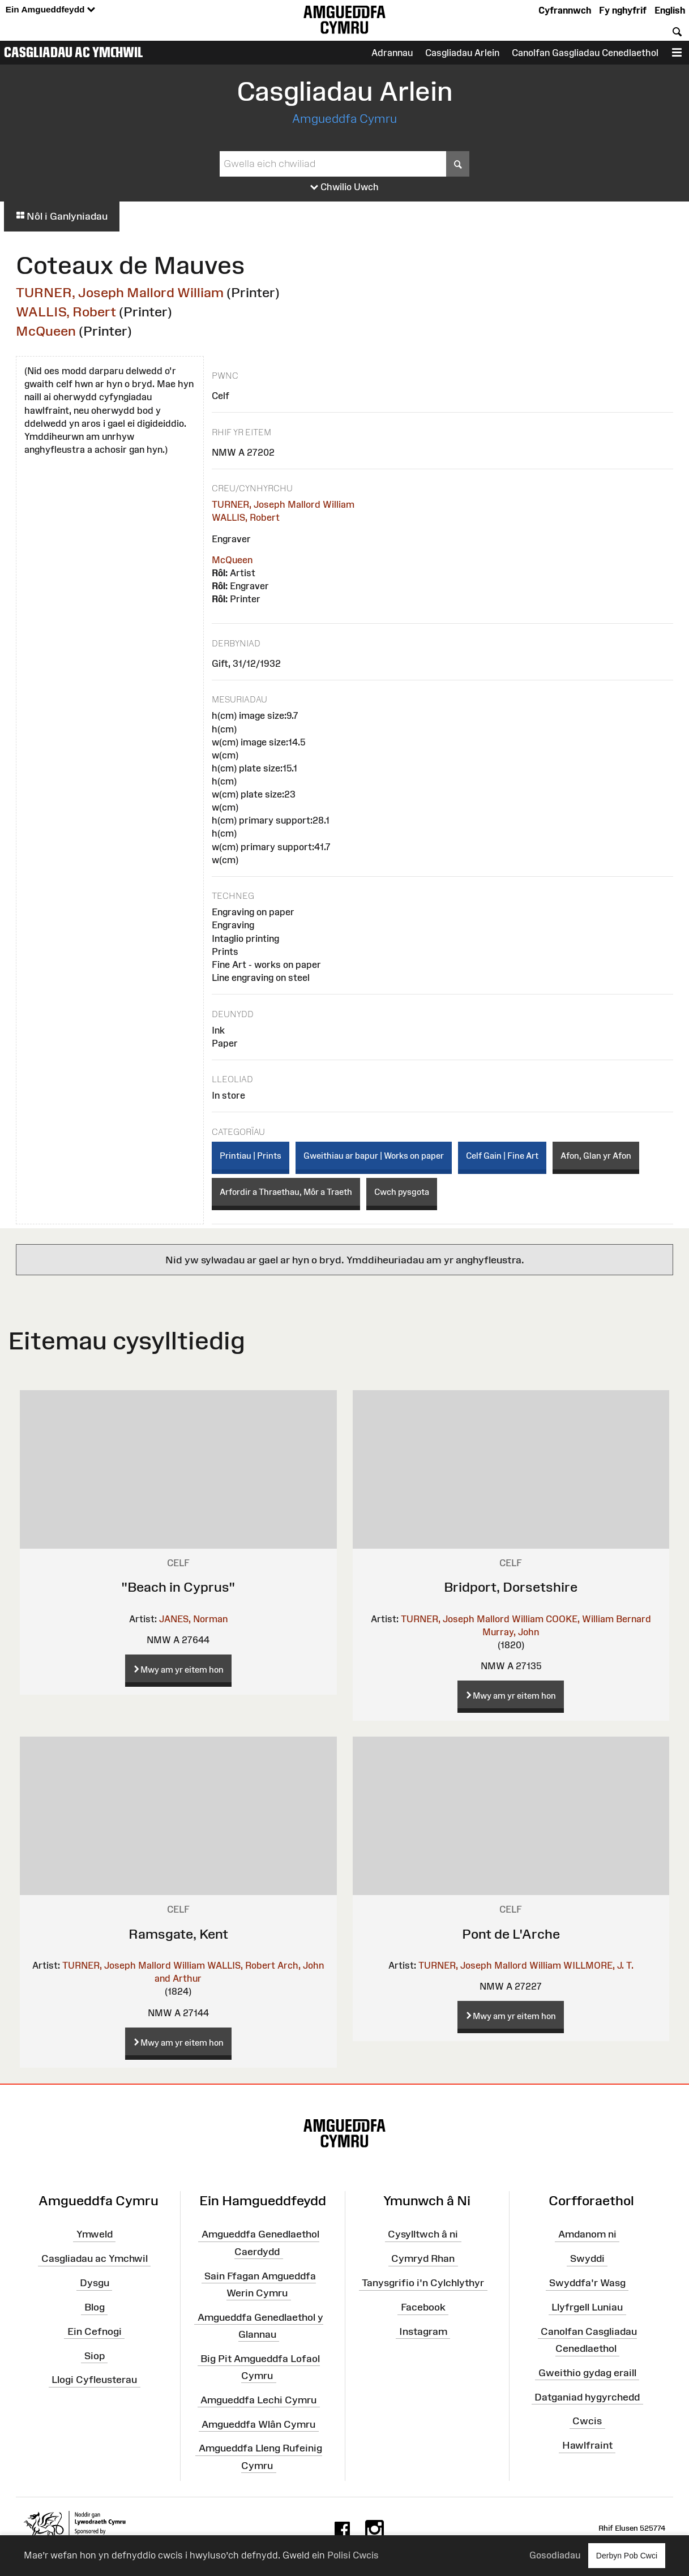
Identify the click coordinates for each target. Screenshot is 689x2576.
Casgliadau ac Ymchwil (73, 52)
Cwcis (587, 2421)
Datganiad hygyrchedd (587, 2396)
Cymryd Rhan (423, 2258)
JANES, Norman (193, 1619)
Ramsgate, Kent (178, 1933)
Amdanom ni (587, 2234)
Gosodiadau (554, 2555)
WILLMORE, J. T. (598, 1965)
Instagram (423, 2331)
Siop (94, 2355)
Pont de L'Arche (511, 1933)
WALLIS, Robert (66, 311)
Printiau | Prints (250, 1155)
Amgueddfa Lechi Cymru (258, 2399)
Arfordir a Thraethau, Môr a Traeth (286, 1192)
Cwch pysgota (401, 1192)
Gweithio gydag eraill (587, 2372)
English (669, 10)
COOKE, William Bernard (598, 1619)
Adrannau (392, 53)
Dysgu (94, 2282)
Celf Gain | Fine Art (502, 1155)
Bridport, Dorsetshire (510, 1587)
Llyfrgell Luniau (587, 2307)
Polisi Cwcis (353, 2555)
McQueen (46, 330)
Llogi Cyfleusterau (94, 2379)
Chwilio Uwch (344, 187)
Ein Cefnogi (94, 2331)
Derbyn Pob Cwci (626, 2555)
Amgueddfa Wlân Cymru (258, 2423)
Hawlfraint (587, 2445)
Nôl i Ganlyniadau (62, 216)
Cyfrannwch (564, 10)
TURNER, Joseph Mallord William (120, 292)
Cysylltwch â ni (423, 2234)
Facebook (423, 2307)
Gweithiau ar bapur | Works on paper (373, 1155)
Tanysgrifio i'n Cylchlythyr (423, 2282)
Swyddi (587, 2258)
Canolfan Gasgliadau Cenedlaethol (585, 53)
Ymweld (94, 2234)
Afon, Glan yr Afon (595, 1155)
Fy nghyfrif (623, 10)
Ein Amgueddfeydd (50, 10)
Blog (94, 2307)
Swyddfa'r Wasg (587, 2282)
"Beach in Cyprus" (178, 1587)
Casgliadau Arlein (462, 53)
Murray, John (510, 1632)
